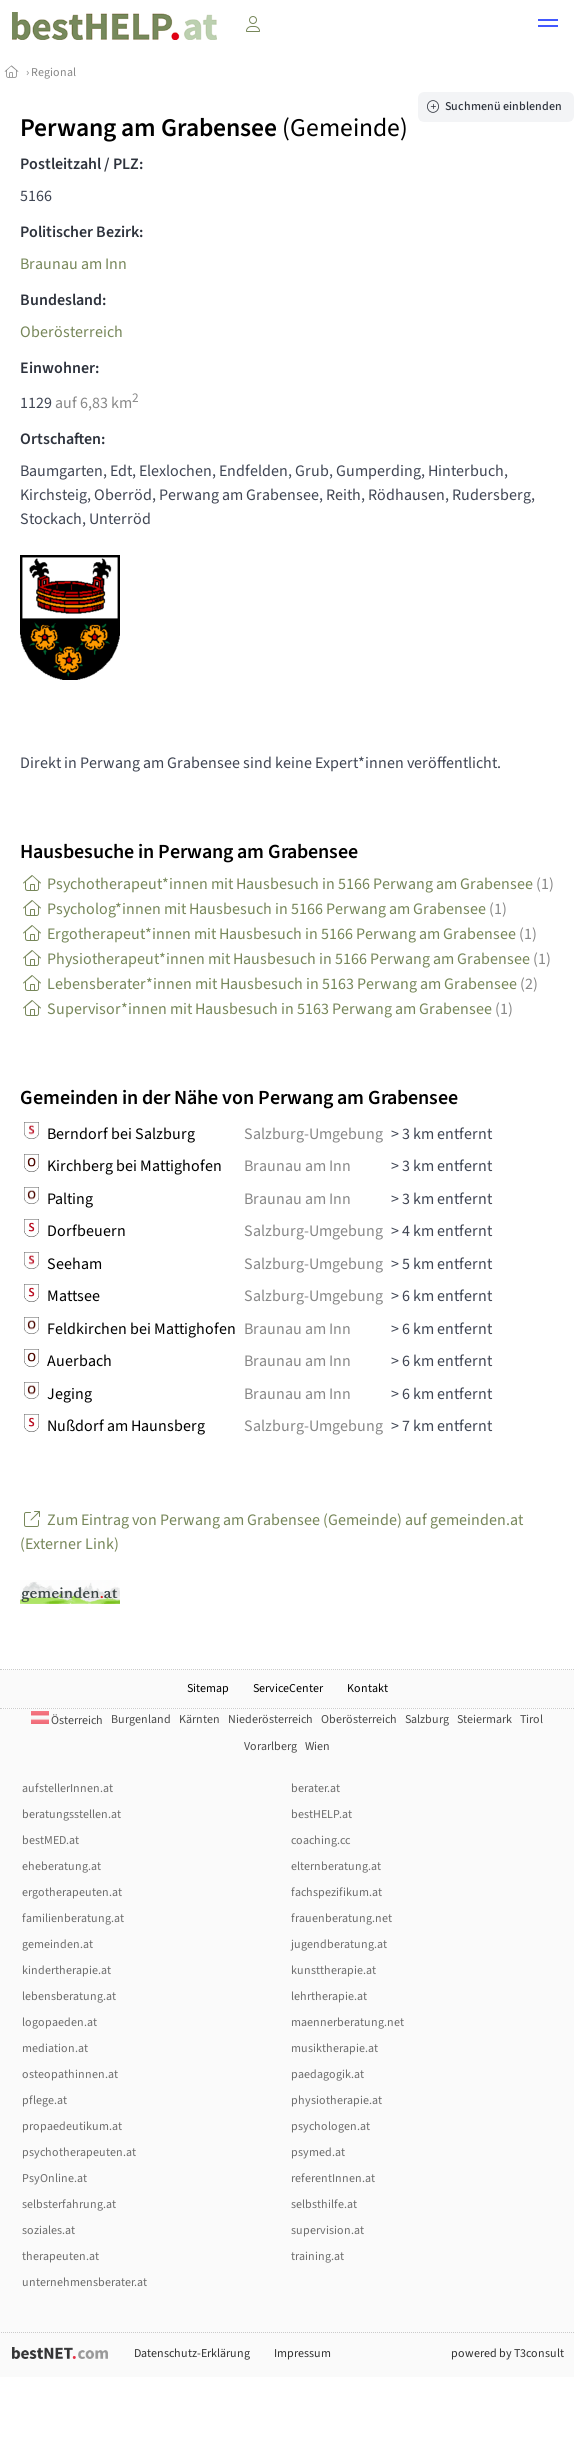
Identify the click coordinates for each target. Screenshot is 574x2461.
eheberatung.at (61, 1866)
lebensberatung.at (69, 1996)
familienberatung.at (73, 1918)
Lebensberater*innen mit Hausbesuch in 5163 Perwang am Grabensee (279, 984)
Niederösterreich (270, 1719)
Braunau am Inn (73, 264)
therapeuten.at (60, 2256)
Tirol (531, 1719)
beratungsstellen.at (71, 1814)
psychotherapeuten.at (79, 2152)
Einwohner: (59, 368)
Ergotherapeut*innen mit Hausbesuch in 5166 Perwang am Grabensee (278, 934)
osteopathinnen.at (70, 2074)
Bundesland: (63, 300)
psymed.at (318, 2152)
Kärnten (199, 1719)
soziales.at (48, 2230)
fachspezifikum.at (336, 1892)
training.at (317, 2256)
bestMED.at (50, 1840)
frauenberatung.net (341, 1918)
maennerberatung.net (347, 2022)
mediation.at (55, 2048)
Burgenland (141, 1719)
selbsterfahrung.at (69, 2204)
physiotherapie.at (336, 2100)
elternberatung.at (336, 1866)
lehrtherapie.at (329, 1996)
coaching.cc (320, 1840)
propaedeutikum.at (72, 2126)
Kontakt (367, 1688)
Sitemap (208, 1688)
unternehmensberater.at (84, 2282)
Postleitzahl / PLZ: (81, 164)
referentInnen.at (333, 2178)
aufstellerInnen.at (67, 1788)
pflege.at (44, 2100)
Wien (317, 1746)
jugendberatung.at (339, 1944)
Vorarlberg (270, 1746)
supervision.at (327, 2230)
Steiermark (484, 1719)
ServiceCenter (288, 1688)
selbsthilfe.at (324, 2204)
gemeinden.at (57, 1944)
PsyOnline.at (54, 2178)
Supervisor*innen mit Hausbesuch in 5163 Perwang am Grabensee (266, 1009)
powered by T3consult (507, 2353)
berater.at (315, 1788)
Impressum (302, 2353)
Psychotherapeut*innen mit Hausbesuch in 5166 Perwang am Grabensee (287, 884)
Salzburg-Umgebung (313, 1134)
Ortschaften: (62, 439)
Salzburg (427, 1719)
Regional (53, 72)
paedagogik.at (327, 2074)
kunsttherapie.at (333, 1970)
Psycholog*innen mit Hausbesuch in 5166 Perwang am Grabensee (263, 909)
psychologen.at (330, 2126)
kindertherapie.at (66, 1970)
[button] (548, 26)
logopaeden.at (59, 2022)
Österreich (67, 1720)
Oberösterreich (71, 332)
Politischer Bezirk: (81, 232)
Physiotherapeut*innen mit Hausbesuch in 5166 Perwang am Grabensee (285, 959)
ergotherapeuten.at (72, 1892)
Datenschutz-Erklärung (192, 2353)
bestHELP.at (321, 1814)
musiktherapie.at (334, 2048)
